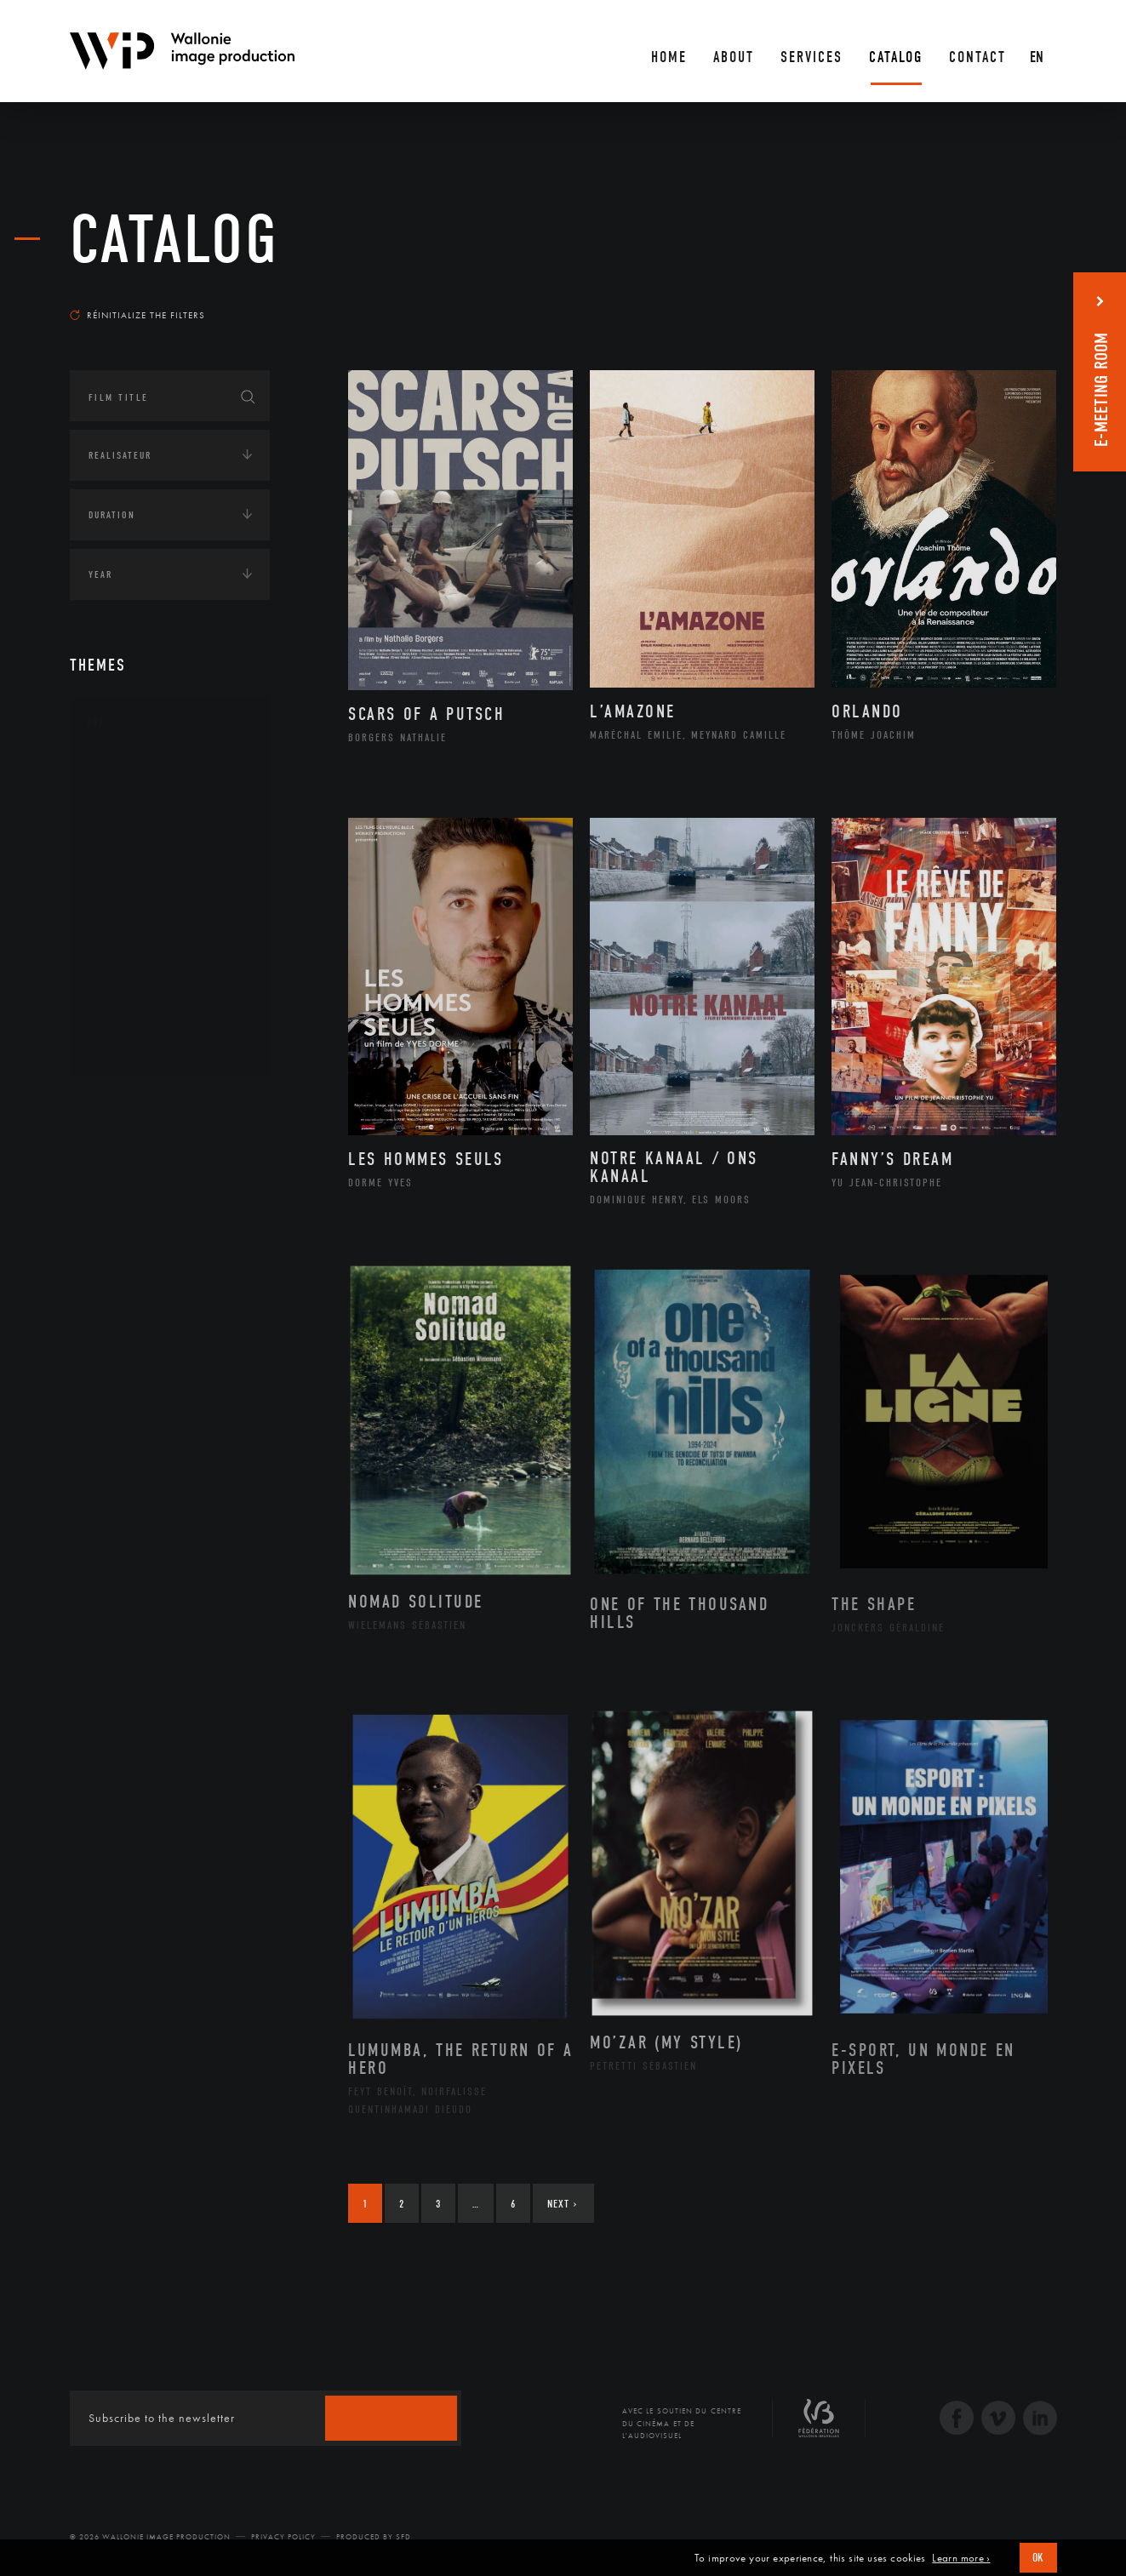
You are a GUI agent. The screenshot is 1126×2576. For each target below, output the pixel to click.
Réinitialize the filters (137, 315)
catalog (174, 240)
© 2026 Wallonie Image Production (150, 2537)
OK (1038, 2557)
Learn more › (961, 2558)
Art (96, 722)
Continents (117, 1103)
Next (562, 2203)
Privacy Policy (283, 2537)
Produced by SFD (373, 2537)
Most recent (1026, 299)
